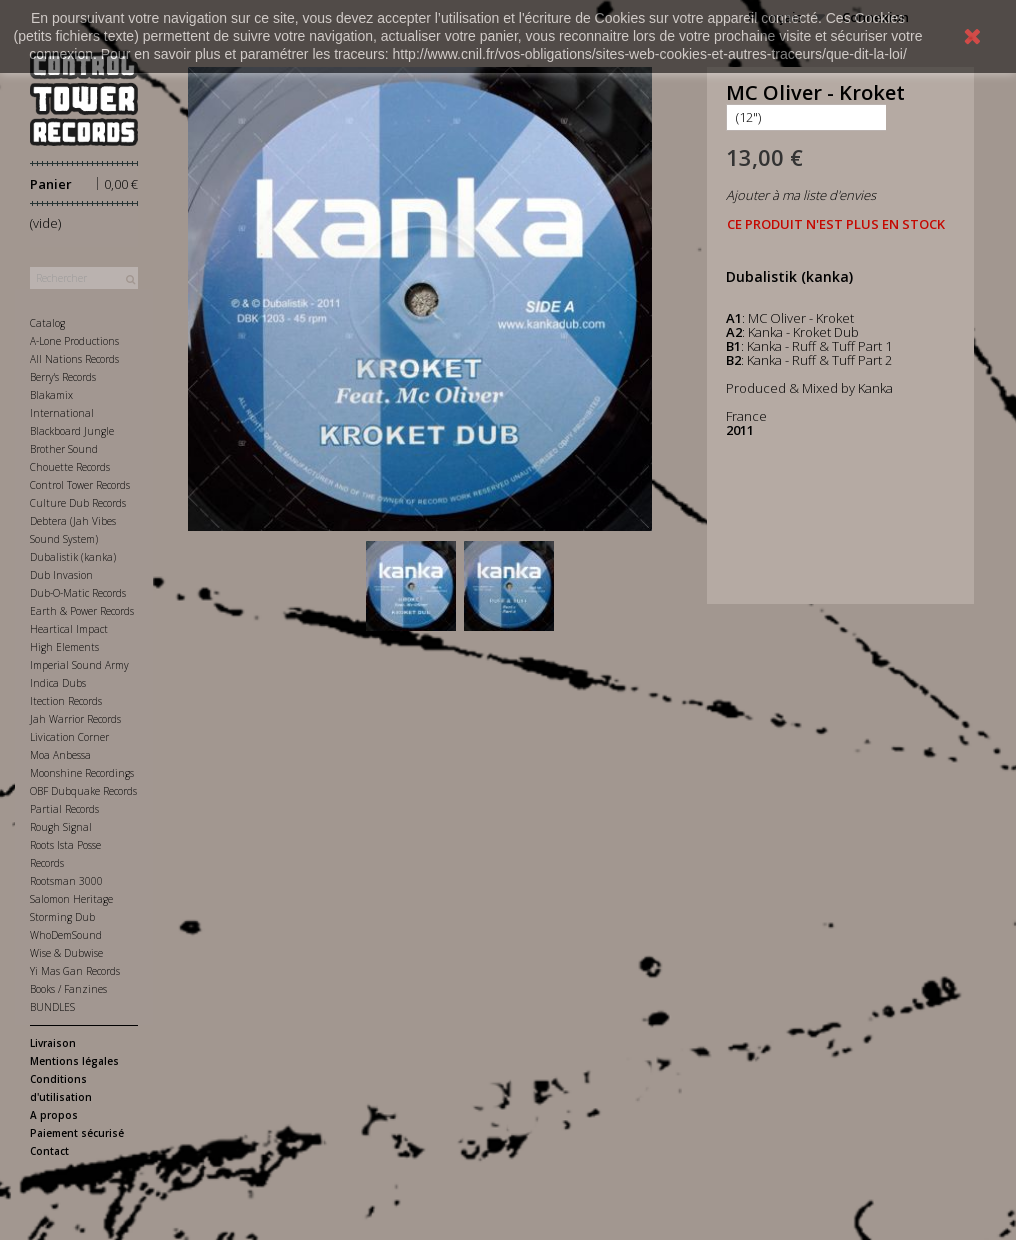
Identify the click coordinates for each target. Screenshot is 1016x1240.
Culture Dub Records (78, 503)
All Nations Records (74, 359)
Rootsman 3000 (66, 881)
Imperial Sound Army (79, 665)
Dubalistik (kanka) (73, 557)
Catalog (47, 323)
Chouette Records (70, 467)
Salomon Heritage (71, 899)
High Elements (64, 647)
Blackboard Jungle (72, 431)
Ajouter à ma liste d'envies (801, 195)
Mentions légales (74, 1061)
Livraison (53, 1043)
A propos (54, 1115)
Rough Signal (61, 827)
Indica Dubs (58, 683)
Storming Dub (62, 917)
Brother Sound (64, 449)
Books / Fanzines (68, 989)
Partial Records (64, 809)
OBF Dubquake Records (83, 791)
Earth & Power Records (82, 611)
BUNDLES (52, 1007)
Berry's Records (63, 377)
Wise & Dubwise (66, 953)
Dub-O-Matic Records (78, 593)
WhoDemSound (66, 935)
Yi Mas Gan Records (75, 971)
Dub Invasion (61, 575)
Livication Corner (69, 737)
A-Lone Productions (74, 341)
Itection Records (66, 701)
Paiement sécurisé (77, 1133)
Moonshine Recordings (82, 773)
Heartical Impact (69, 629)
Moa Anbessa (60, 755)
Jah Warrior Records (75, 719)
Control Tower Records (80, 485)
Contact (49, 1151)
